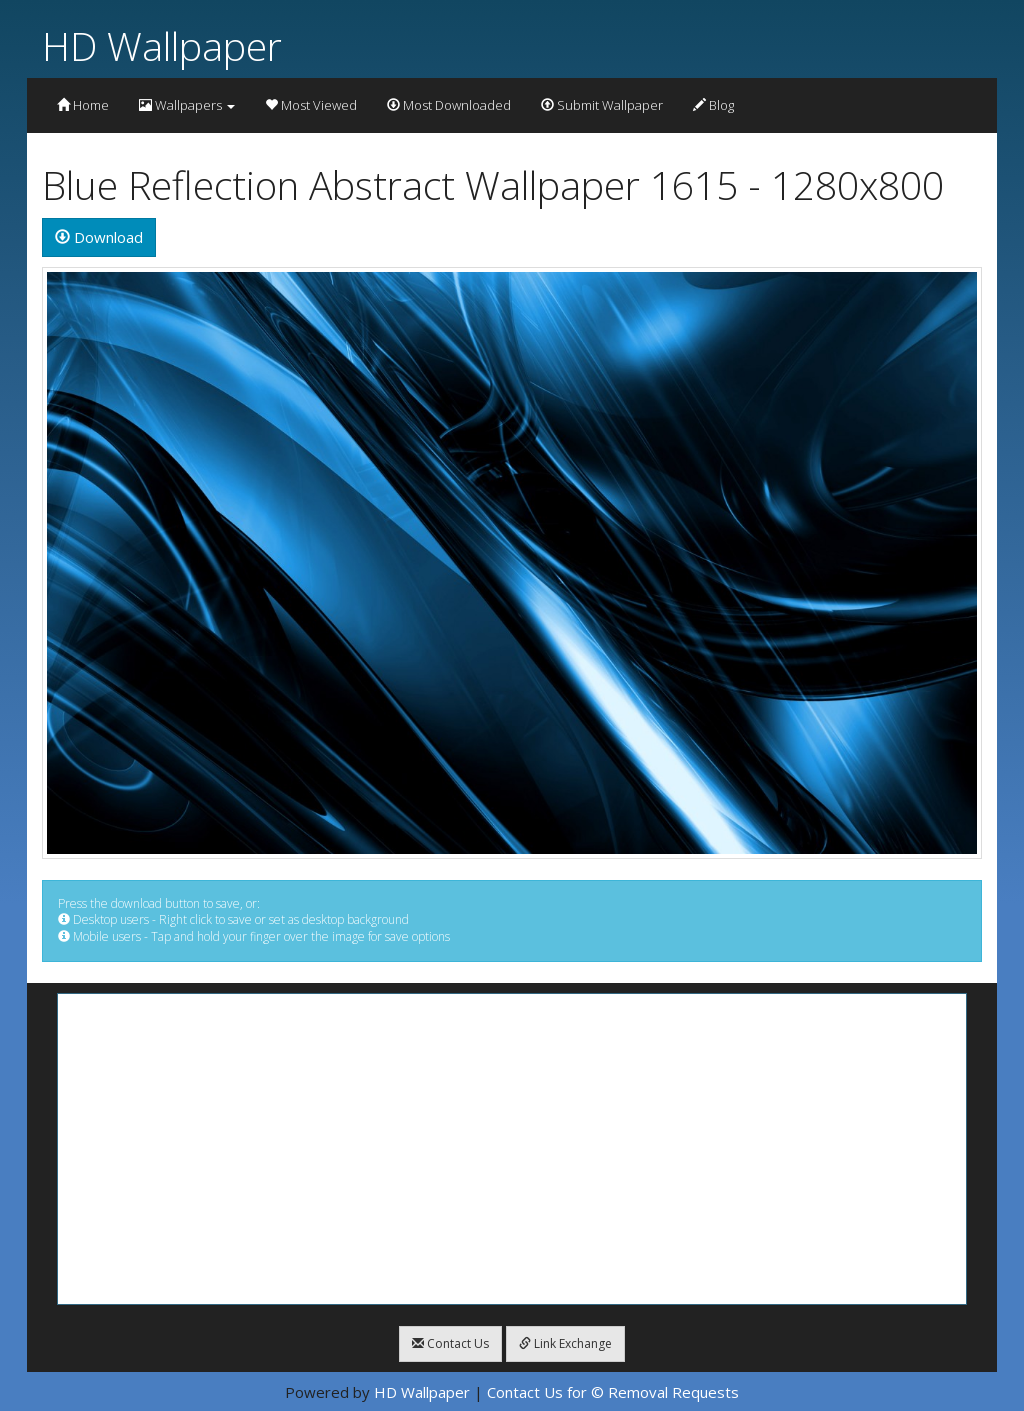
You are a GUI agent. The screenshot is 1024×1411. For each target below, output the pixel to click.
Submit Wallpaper (602, 105)
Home (83, 105)
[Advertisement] (512, 1149)
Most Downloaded (449, 105)
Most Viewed (311, 105)
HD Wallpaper (162, 45)
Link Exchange (565, 1343)
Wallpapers (187, 105)
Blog (713, 105)
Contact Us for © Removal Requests (613, 1392)
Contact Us (450, 1343)
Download (99, 237)
